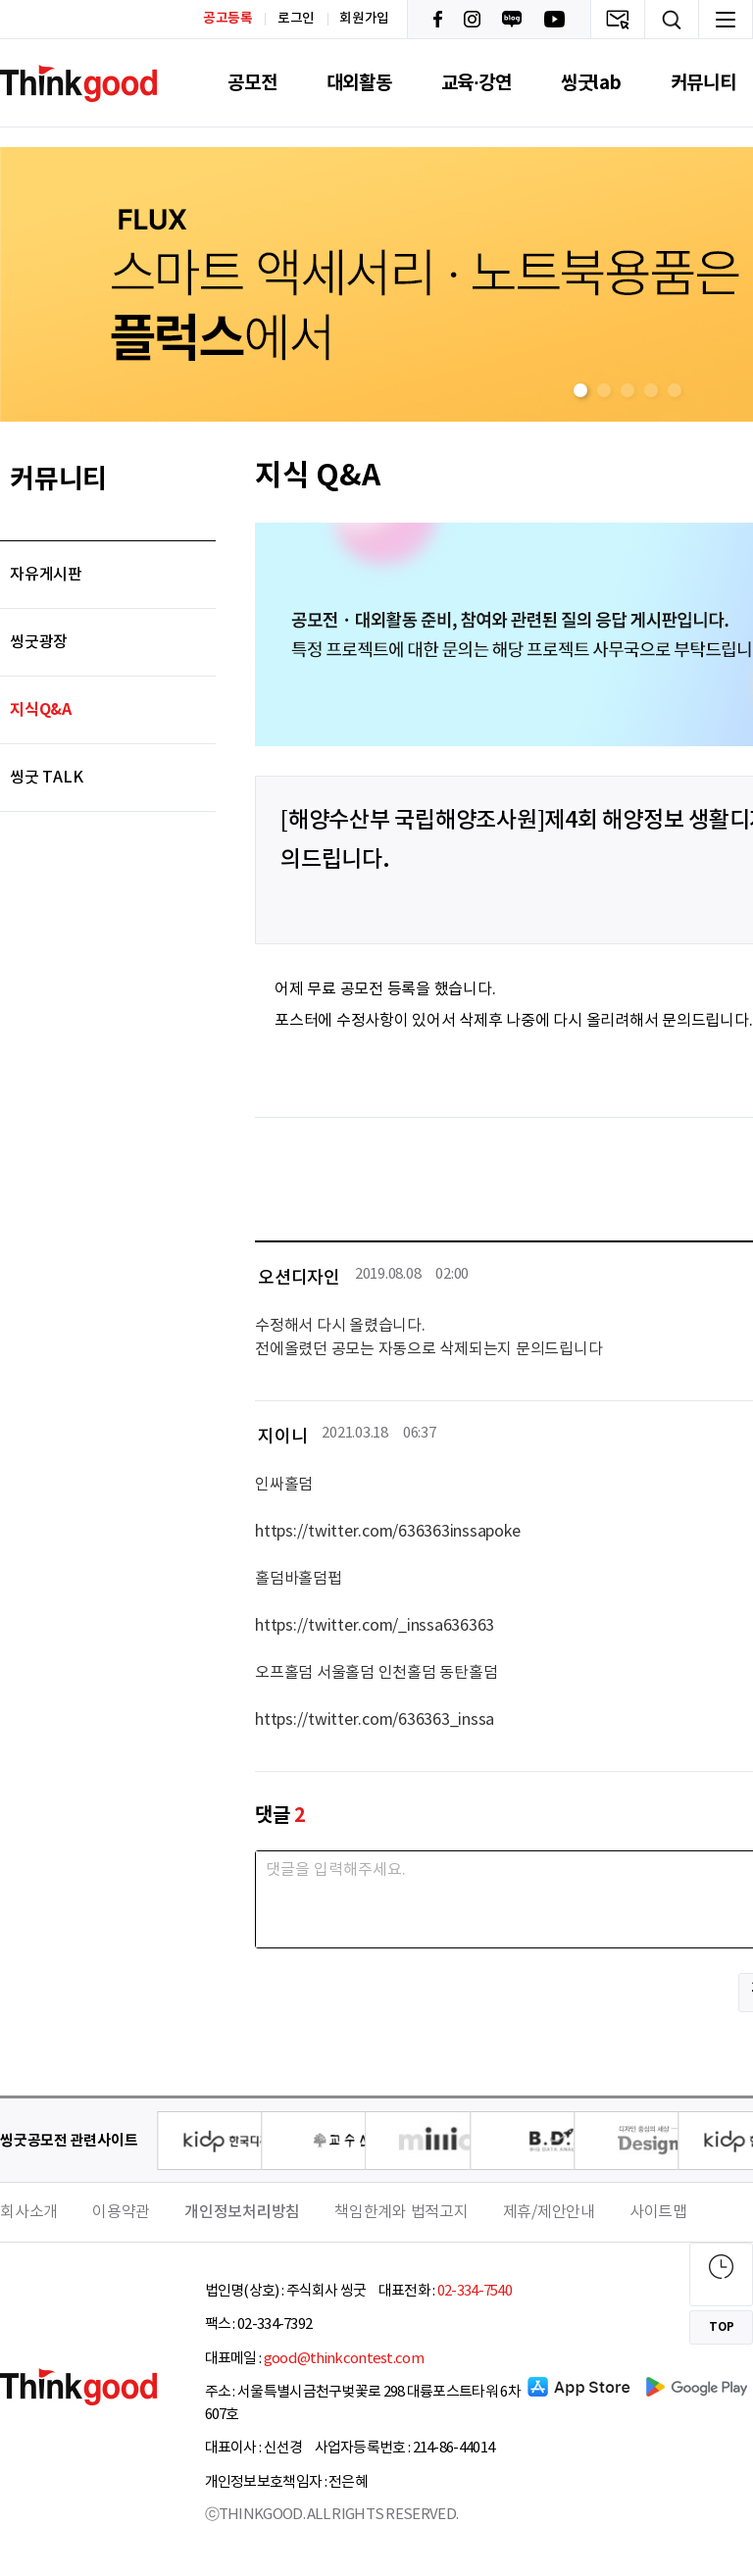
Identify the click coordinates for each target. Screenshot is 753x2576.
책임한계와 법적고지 (401, 2212)
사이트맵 (658, 2212)
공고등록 (228, 18)
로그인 (296, 18)
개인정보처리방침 (242, 2212)
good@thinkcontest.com (344, 2358)
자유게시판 (46, 574)
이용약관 (121, 2212)
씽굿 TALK (46, 777)
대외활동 (359, 83)
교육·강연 (476, 83)
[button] (580, 390)
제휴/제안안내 (549, 2212)
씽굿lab (591, 83)
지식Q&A (41, 710)
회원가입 (364, 18)
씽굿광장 (39, 642)
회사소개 (29, 2212)
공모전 (251, 83)
